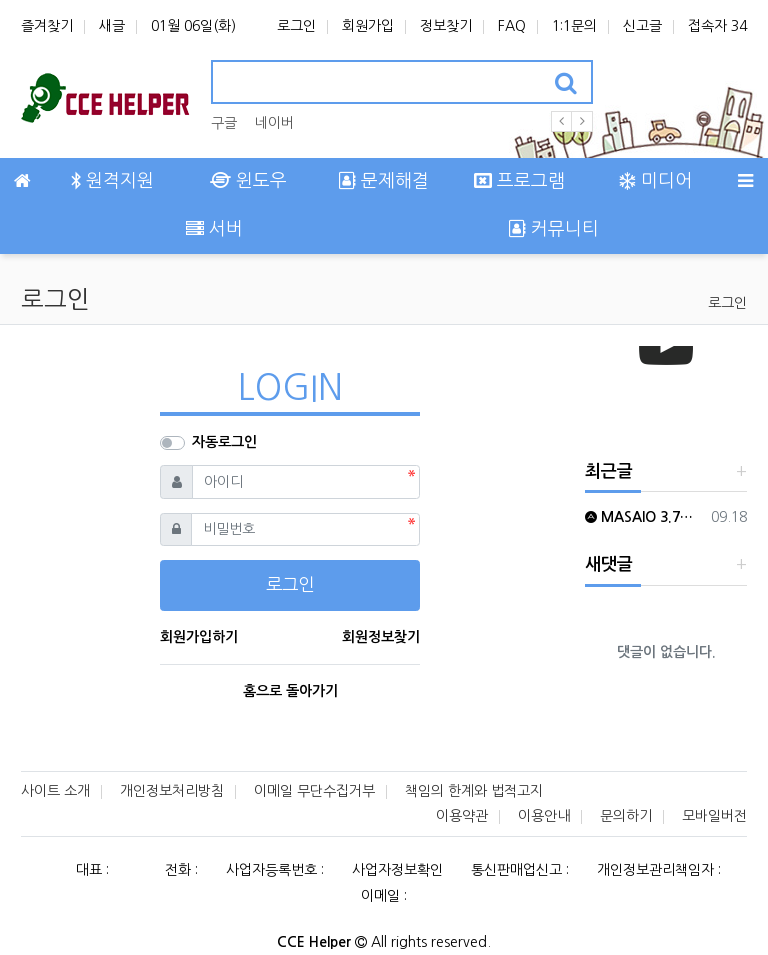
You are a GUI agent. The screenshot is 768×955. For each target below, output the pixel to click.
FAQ (512, 26)
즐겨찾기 (47, 26)
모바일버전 (714, 816)
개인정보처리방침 (172, 791)
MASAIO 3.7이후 (644, 517)
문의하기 (626, 816)
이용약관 (462, 816)
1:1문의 (574, 26)
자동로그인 (224, 442)
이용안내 (544, 816)
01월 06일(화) (193, 26)
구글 (224, 123)
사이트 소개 (55, 791)
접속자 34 (717, 26)
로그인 (296, 26)
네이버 (274, 123)
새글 (112, 26)
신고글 (642, 26)
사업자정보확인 (397, 870)
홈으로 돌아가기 (290, 691)
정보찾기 (446, 26)
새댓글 (609, 564)
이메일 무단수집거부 (314, 791)
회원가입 (368, 26)
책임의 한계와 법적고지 (474, 791)
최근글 (609, 471)
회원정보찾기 (381, 637)
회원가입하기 (199, 637)
